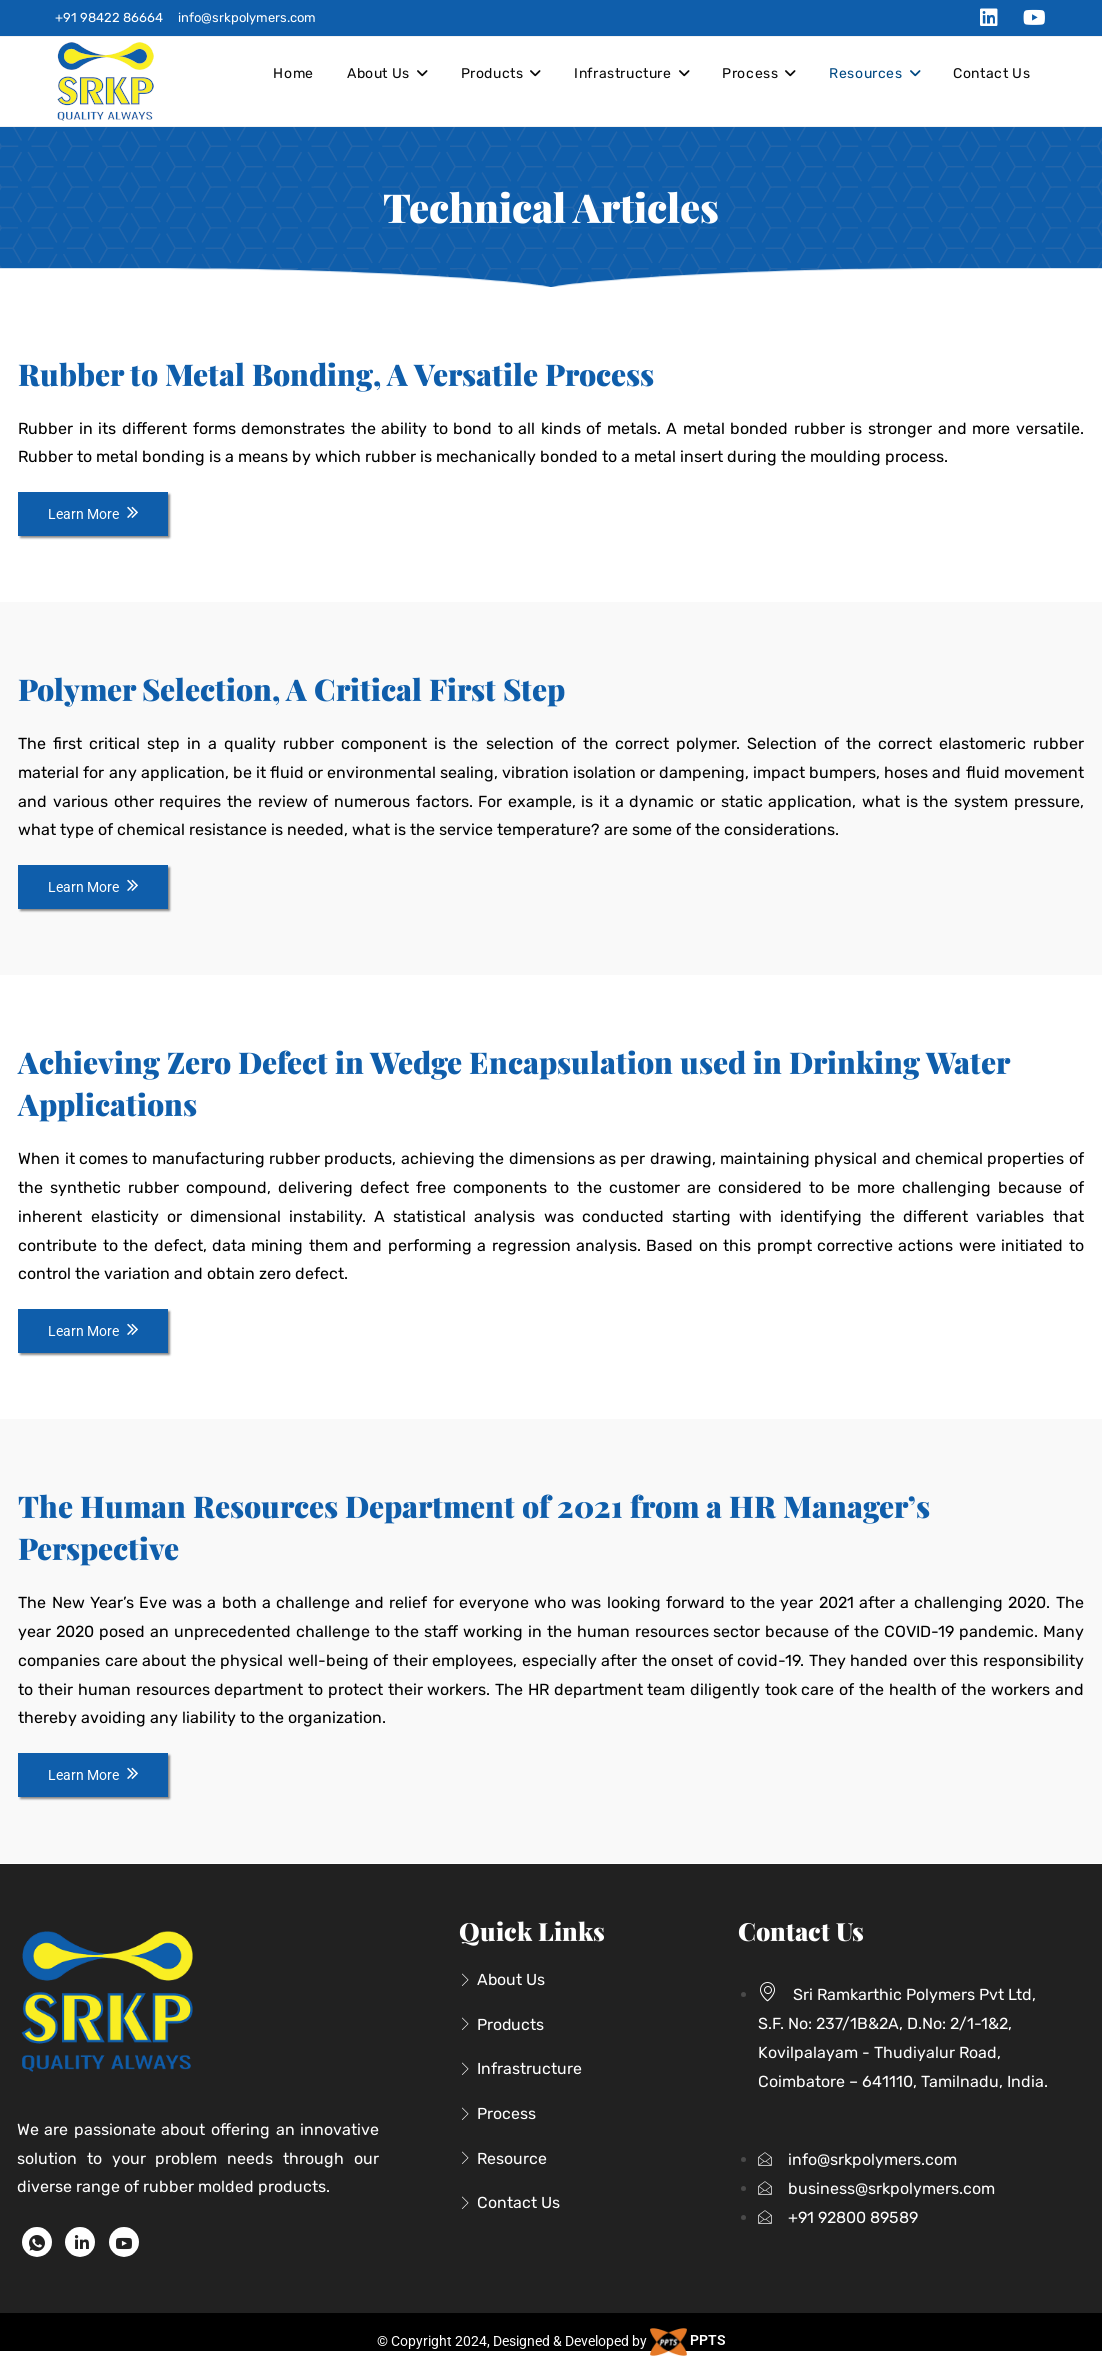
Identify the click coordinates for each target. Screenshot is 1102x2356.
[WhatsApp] (37, 2242)
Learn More (93, 514)
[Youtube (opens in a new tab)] (1029, 18)
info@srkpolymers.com (247, 17)
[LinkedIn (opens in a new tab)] (989, 18)
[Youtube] (124, 2242)
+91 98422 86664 (109, 17)
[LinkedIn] (80, 2242)
